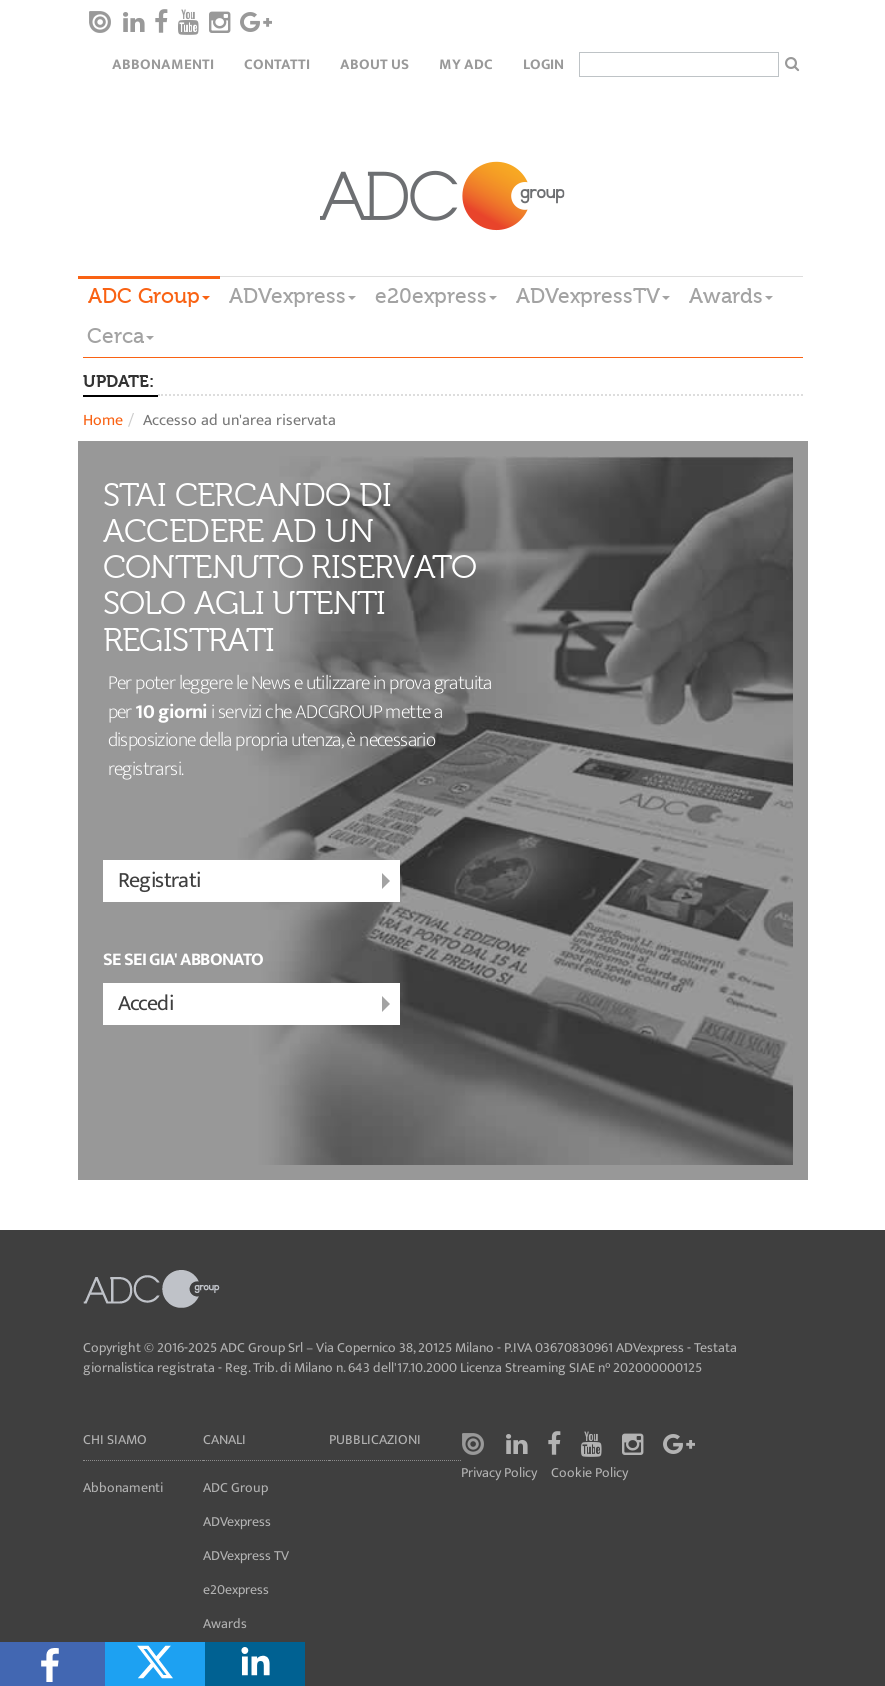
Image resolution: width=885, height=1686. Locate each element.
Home (103, 420)
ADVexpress (292, 296)
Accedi (256, 1004)
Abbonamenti (163, 64)
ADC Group (149, 296)
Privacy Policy (499, 1473)
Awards (731, 296)
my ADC (466, 64)
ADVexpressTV (593, 296)
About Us (374, 64)
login (543, 64)
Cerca (120, 336)
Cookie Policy (589, 1473)
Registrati (256, 881)
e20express (436, 296)
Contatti (277, 64)
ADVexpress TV (246, 1555)
